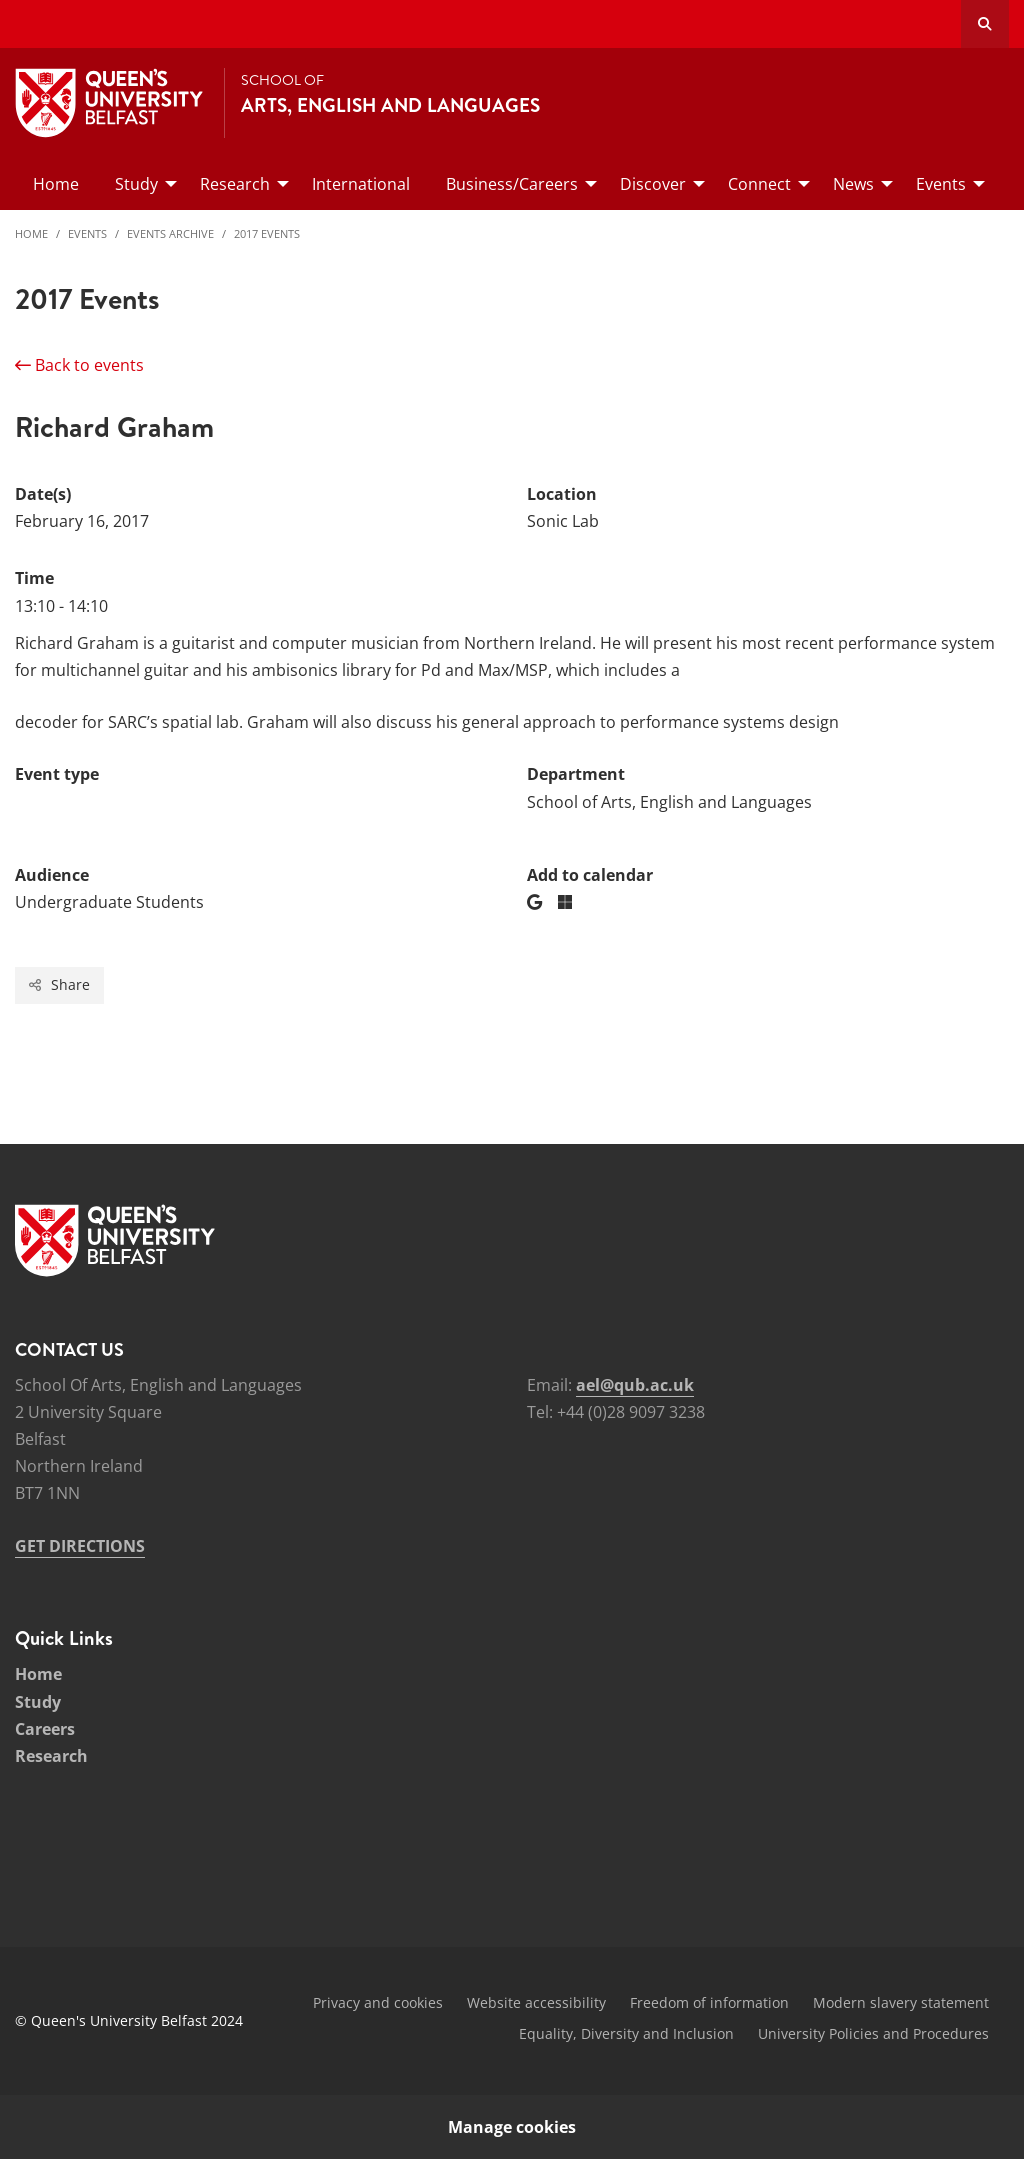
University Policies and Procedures (873, 2033)
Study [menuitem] (136, 184)
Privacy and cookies (378, 2002)
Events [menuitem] (941, 184)
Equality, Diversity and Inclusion (626, 2033)
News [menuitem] (853, 184)
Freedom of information (709, 2002)
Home (31, 233)
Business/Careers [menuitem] (512, 184)
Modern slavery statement (901, 2002)
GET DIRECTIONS (80, 1546)
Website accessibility (536, 2002)
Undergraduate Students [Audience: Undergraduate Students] (109, 902)
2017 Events (267, 233)
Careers (45, 1729)
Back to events (79, 365)
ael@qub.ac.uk (635, 1385)
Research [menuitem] (235, 184)
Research (51, 1756)
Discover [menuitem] (653, 184)
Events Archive (170, 233)
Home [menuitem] (56, 184)
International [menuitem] (361, 184)
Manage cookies (512, 2127)
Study (38, 1702)
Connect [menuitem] (759, 184)
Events (87, 233)
